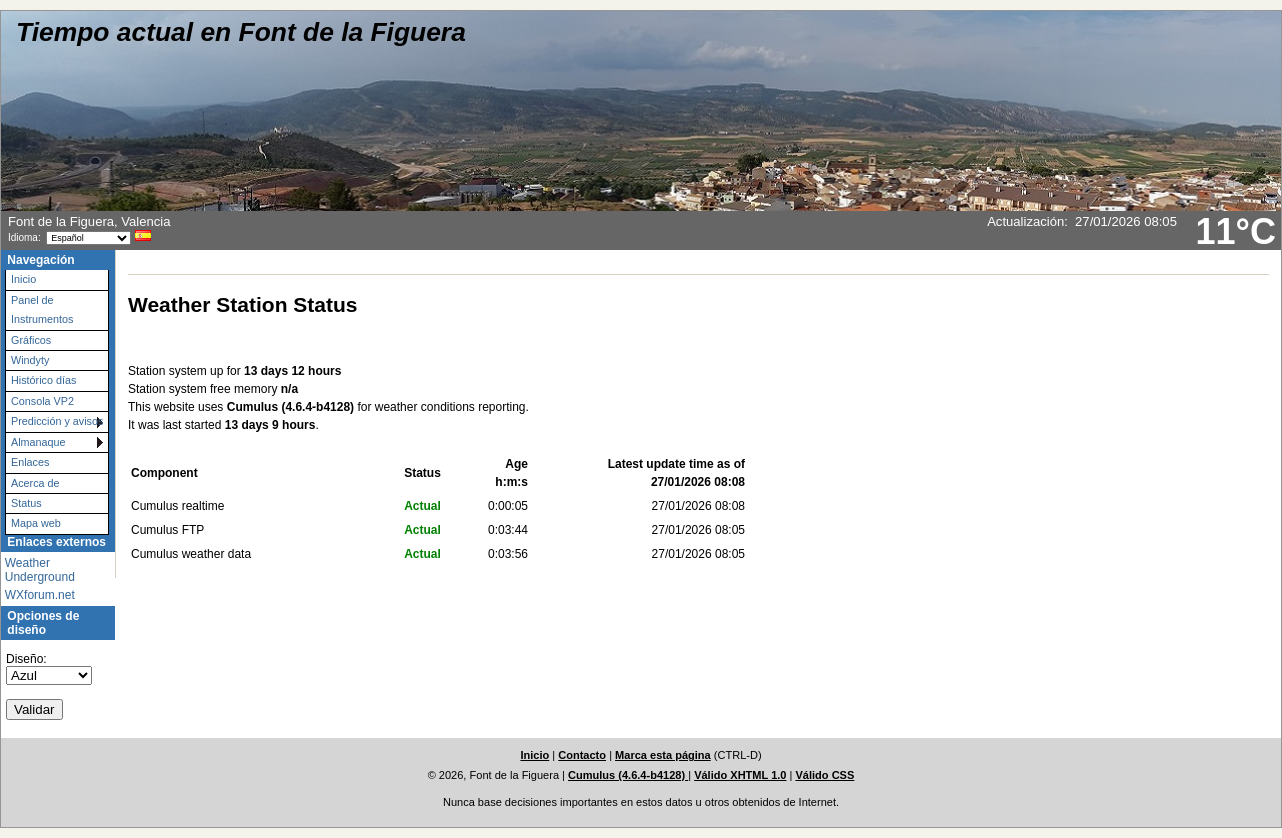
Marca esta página (663, 755)
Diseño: (26, 659)
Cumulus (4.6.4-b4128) (628, 775)
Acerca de (35, 483)
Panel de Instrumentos (42, 309)
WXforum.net (40, 595)
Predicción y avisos (57, 421)
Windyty (30, 360)
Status (26, 503)
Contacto (582, 755)
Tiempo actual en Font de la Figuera (241, 32)
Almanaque (38, 442)
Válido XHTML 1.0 (740, 775)
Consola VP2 (42, 401)
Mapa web (36, 523)
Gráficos (31, 340)
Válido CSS (824, 775)
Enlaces (30, 462)
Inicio (23, 279)
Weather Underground (40, 570)
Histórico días (43, 380)
